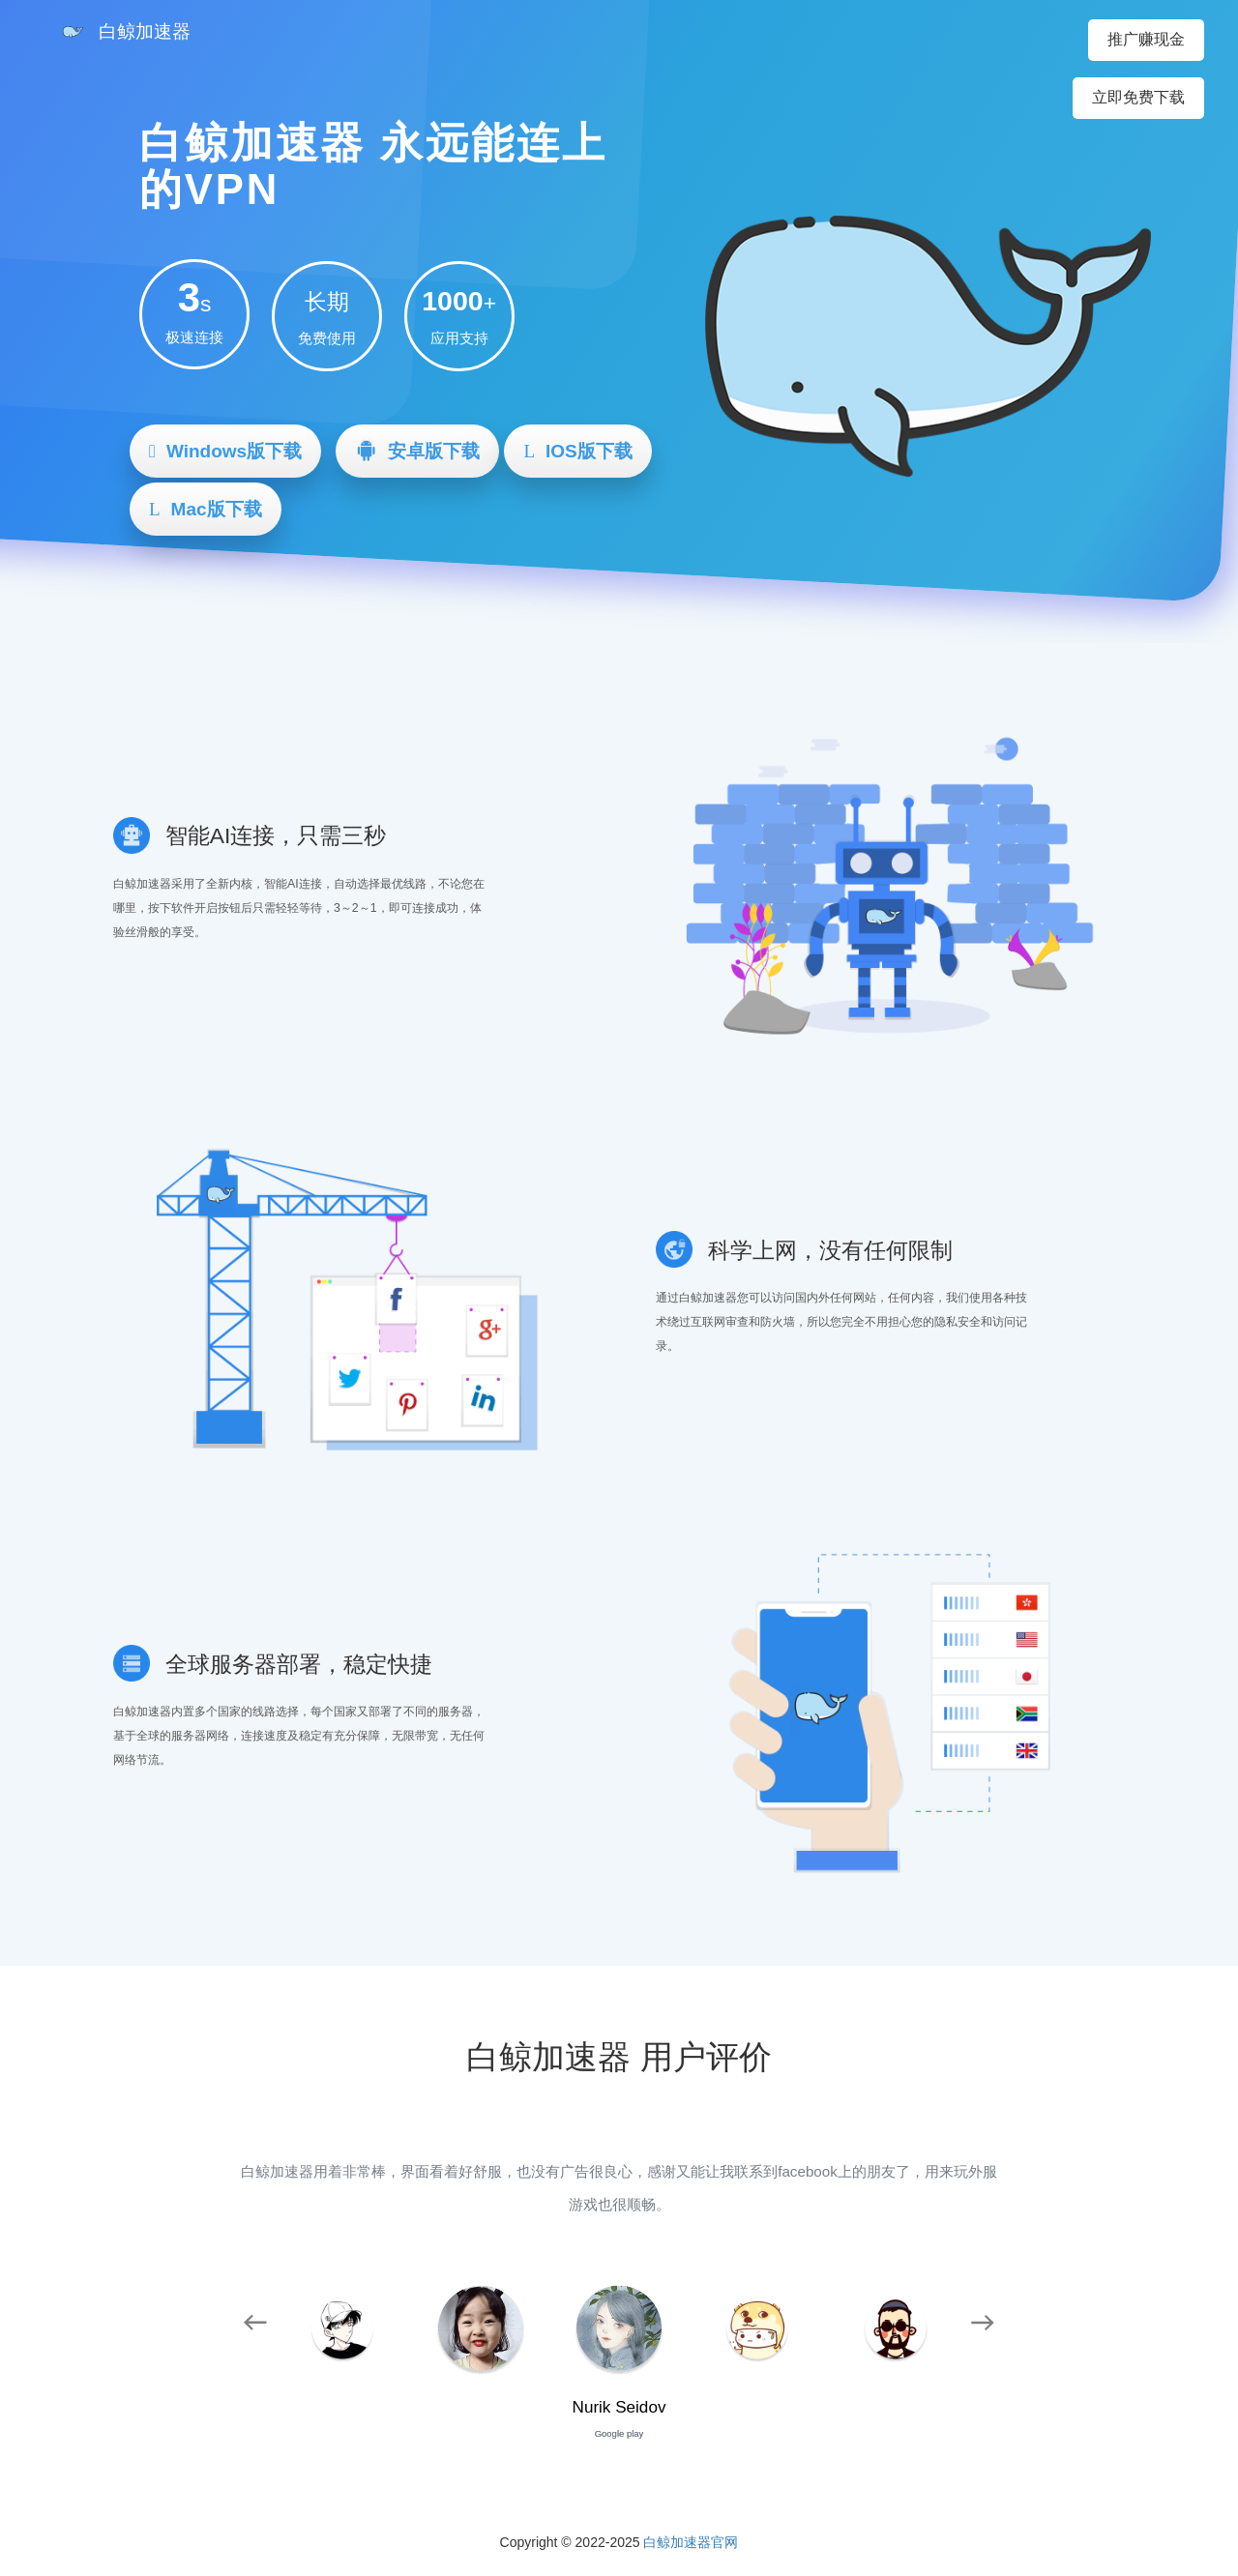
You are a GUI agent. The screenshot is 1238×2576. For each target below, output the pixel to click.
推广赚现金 (1146, 39)
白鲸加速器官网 (690, 2542)
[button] (255, 2323)
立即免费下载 (1138, 97)
